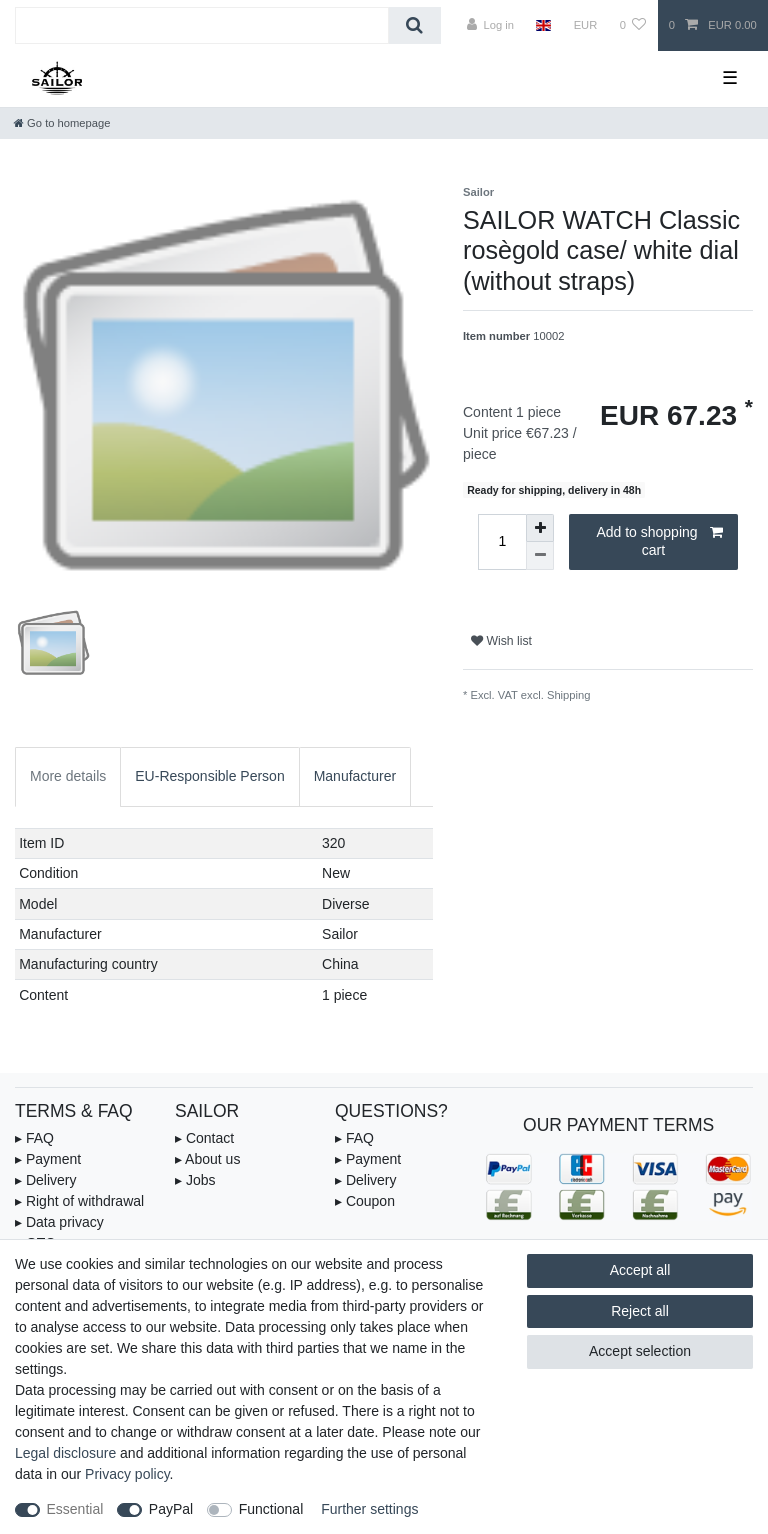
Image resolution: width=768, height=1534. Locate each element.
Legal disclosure (65, 1453)
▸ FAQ (34, 1138)
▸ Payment (48, 1159)
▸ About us (207, 1159)
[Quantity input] (502, 542)
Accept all (640, 1270)
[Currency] (585, 25)
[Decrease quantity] (540, 556)
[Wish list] (632, 25)
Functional (271, 1509)
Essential (75, 1509)
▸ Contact (204, 1138)
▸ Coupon (365, 1201)
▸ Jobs (195, 1180)
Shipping (569, 695)
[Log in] (490, 25)
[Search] (414, 25)
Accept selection (640, 1351)
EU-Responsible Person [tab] (209, 776)
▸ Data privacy (59, 1222)
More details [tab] (68, 776)
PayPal (171, 1509)
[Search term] (202, 25)
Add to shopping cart (659, 541)
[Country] (543, 25)
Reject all (640, 1311)
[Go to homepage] (62, 123)
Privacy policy (127, 1474)
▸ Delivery (45, 1180)
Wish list (501, 641)
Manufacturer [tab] (355, 776)
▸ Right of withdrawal (79, 1201)
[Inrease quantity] (540, 528)
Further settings (369, 1509)
